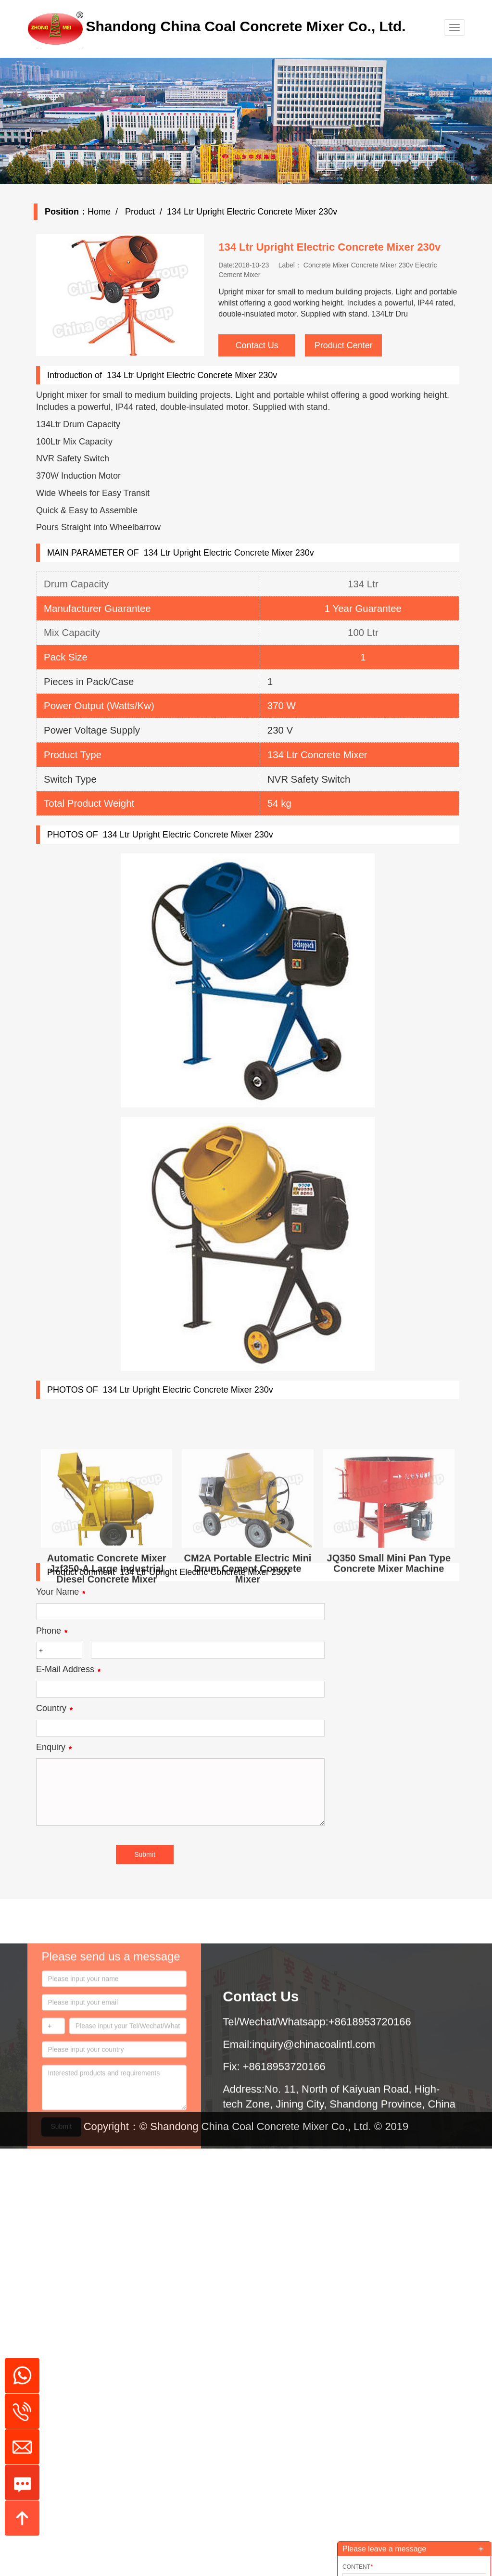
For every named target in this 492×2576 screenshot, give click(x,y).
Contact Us (272, 345)
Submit (61, 2249)
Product (154, 211)
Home (114, 211)
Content (357, 2566)
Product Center (359, 345)
